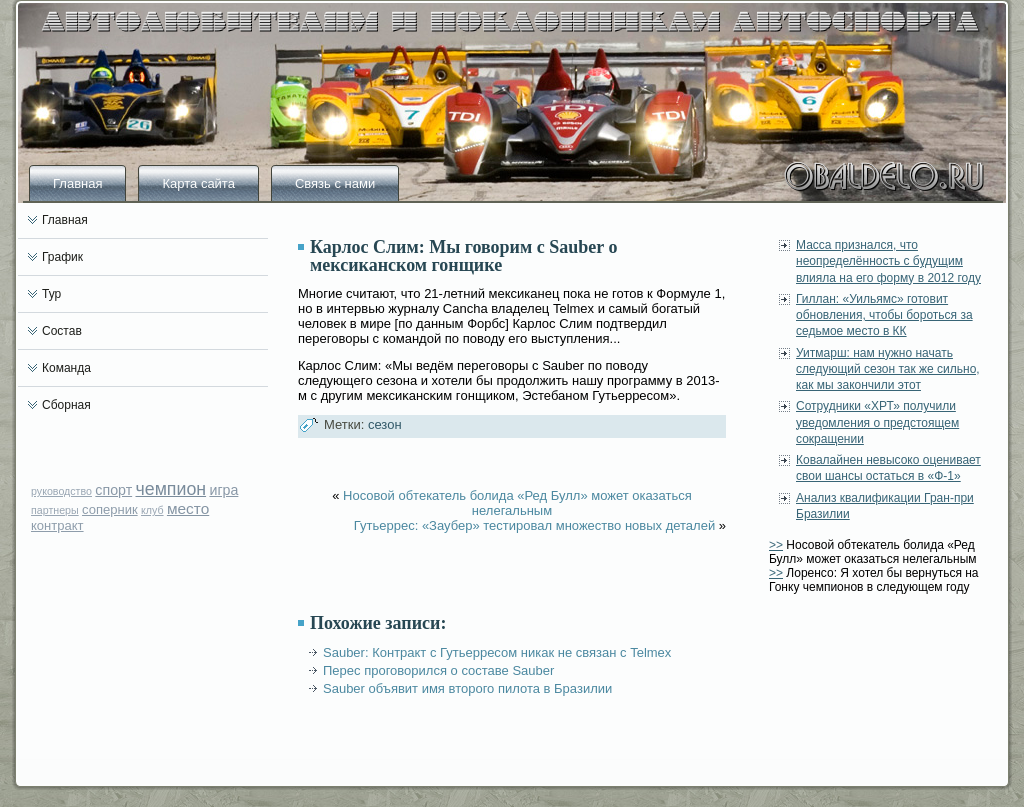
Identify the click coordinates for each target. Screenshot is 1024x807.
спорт (113, 490)
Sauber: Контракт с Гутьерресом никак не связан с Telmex (497, 652)
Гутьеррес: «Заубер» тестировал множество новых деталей (534, 525)
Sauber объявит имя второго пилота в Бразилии (467, 688)
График (62, 257)
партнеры (55, 510)
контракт (57, 525)
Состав (62, 331)
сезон (385, 424)
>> (776, 545)
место (188, 508)
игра (223, 490)
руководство (61, 491)
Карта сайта (198, 183)
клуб (152, 510)
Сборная (66, 405)
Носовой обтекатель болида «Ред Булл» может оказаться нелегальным (517, 503)
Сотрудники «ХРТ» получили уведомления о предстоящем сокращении (877, 422)
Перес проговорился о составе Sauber (438, 670)
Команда (66, 368)
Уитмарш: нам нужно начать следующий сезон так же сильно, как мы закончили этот (888, 369)
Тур (51, 294)
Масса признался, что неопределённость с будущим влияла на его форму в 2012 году (888, 261)
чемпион (171, 489)
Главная (77, 183)
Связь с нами (335, 183)
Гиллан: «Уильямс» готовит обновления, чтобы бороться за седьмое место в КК (884, 315)
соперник (110, 509)
